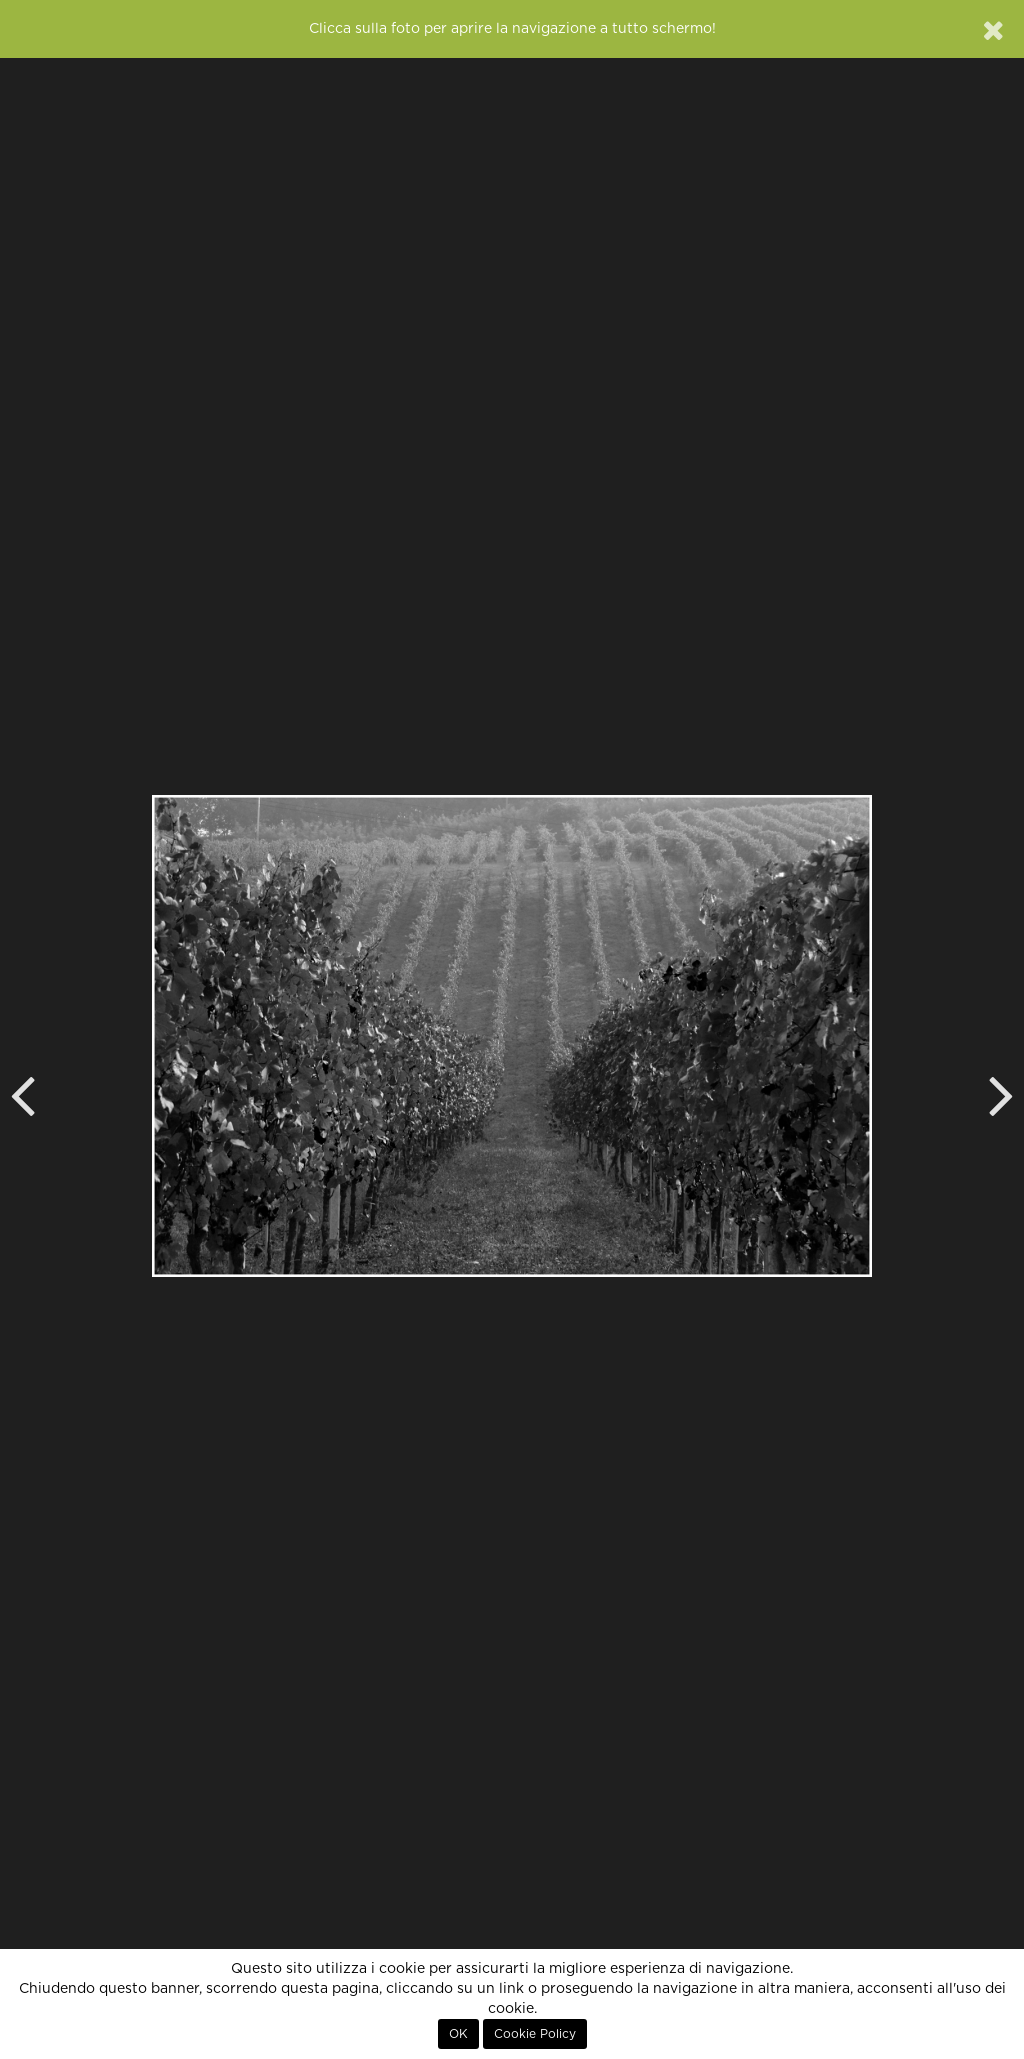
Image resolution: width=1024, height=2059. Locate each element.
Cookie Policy (535, 2034)
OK (458, 2034)
